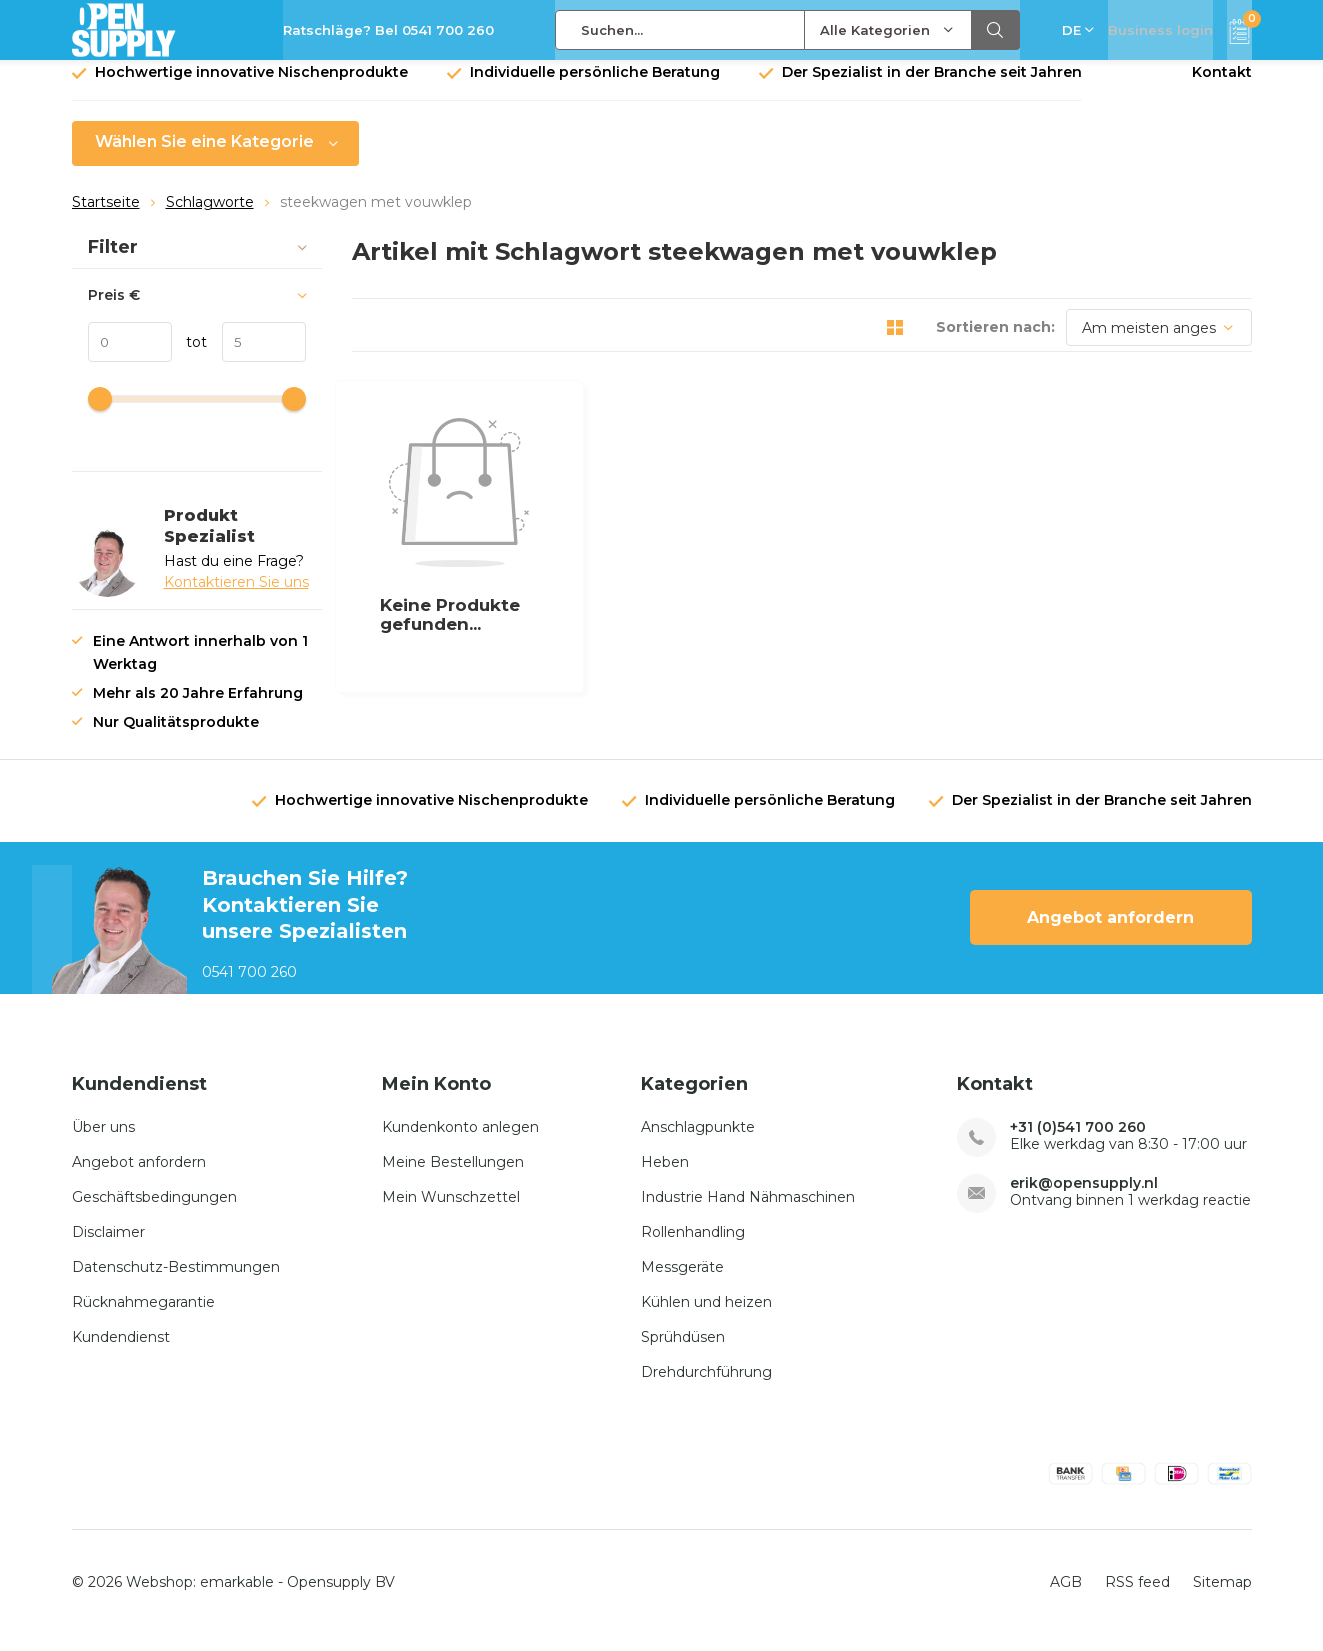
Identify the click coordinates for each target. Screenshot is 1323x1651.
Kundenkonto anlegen (460, 1141)
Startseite (106, 217)
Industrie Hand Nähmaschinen (748, 1211)
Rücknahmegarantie (143, 1316)
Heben (665, 1176)
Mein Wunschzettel (451, 1211)
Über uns (103, 1141)
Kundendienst (121, 1351)
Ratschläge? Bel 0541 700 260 (388, 30)
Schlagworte (210, 217)
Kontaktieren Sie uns (236, 597)
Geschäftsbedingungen (154, 1211)
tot (190, 357)
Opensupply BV (341, 1597)
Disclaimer (108, 1246)
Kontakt (1222, 87)
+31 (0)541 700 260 (1078, 1141)
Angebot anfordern (1110, 932)
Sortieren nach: (995, 342)
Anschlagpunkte (698, 1141)
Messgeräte (682, 1281)
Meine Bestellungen (453, 1176)
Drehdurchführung (706, 1386)
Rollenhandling (693, 1246)
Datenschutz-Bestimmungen (176, 1281)
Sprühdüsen (683, 1351)
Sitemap (1222, 1597)
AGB (1066, 1597)
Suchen (996, 30)
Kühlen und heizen (706, 1316)
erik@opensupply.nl (1084, 1197)
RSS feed (1137, 1597)
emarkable (237, 1597)
